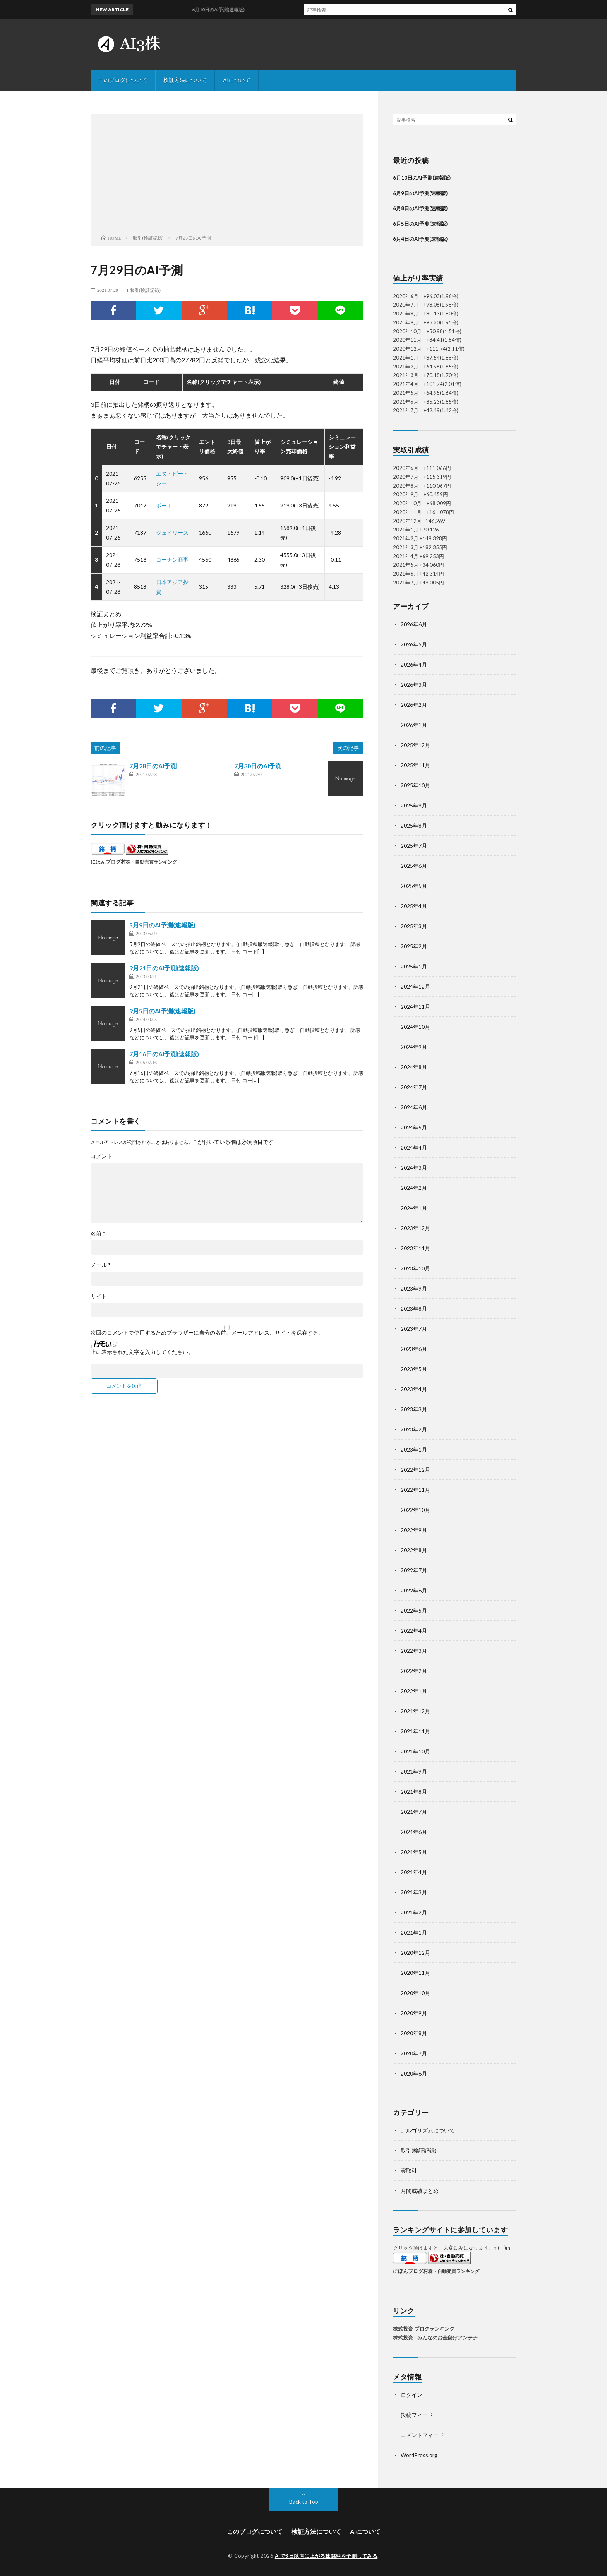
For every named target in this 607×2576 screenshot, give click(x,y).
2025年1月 (414, 966)
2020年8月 (414, 2033)
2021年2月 (414, 1912)
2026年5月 (414, 644)
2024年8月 (414, 1067)
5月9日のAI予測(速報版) (162, 925)
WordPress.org (419, 2455)
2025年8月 (414, 825)
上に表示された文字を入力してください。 (142, 1352)
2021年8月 (414, 1791)
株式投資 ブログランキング (423, 2329)
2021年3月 (414, 1892)
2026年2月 (414, 704)
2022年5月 (414, 1610)
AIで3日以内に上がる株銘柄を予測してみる (326, 2556)
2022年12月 (415, 1469)
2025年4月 (414, 906)
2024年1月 (414, 1208)
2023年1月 (414, 1449)
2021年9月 (414, 1771)
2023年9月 (414, 1288)
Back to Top (303, 2501)
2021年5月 (414, 1852)
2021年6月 (414, 1832)
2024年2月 (414, 1187)
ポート (164, 505)
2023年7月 (414, 1328)
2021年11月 (415, 1731)
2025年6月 (414, 865)
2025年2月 (414, 946)
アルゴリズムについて (428, 2130)
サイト (99, 1296)
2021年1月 (414, 1932)
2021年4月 (414, 1872)
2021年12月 (415, 1711)
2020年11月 (415, 1972)
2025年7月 (414, 845)
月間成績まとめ (420, 2190)
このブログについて (122, 80)
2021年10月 (415, 1751)
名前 (98, 1233)
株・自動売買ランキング (151, 861)
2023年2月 (414, 1429)
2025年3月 (414, 926)
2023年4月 (414, 1389)
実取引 (409, 2170)
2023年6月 (414, 1348)
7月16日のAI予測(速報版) (164, 1053)
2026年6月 (414, 624)
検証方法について (185, 80)
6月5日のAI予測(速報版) (420, 224)
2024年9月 (414, 1047)
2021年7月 (414, 1811)
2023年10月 (415, 1268)
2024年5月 (414, 1127)
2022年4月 (414, 1630)
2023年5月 (414, 1369)
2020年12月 (415, 1952)
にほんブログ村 (108, 862)
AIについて (236, 80)
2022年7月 (414, 1570)
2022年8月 (414, 1550)
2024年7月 (414, 1087)
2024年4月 (414, 1147)
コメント (101, 1156)
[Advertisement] (226, 176)
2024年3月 (414, 1167)
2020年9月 (414, 2013)
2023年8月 (414, 1308)
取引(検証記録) (145, 290)
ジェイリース (172, 532)
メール (101, 1265)
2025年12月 (415, 745)
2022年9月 (414, 1530)
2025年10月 (415, 785)
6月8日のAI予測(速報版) (420, 208)
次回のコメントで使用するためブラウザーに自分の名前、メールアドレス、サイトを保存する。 (207, 1332)
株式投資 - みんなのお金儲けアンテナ (435, 2337)
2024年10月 (415, 1026)
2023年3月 (414, 1409)
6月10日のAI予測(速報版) (228, 9)
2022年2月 (414, 1671)
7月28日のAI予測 (153, 766)
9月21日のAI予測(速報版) (164, 968)
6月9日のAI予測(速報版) (420, 193)
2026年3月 (414, 684)
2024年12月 (415, 986)
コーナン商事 (172, 559)
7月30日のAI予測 (257, 766)
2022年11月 (415, 1489)
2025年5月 (414, 886)
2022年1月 (414, 1691)
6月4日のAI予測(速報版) (420, 239)
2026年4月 (414, 664)
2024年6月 (414, 1107)
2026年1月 (414, 725)
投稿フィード (417, 2414)
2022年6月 (414, 1590)
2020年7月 (414, 2053)
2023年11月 (415, 1248)
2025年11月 (415, 765)
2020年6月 (414, 2073)
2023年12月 (415, 1228)
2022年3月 (414, 1650)
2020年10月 (415, 1993)
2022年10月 (415, 1510)
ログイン (411, 2394)
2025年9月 (414, 805)
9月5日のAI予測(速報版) (162, 1011)
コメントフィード (422, 2435)
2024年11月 (415, 1006)
